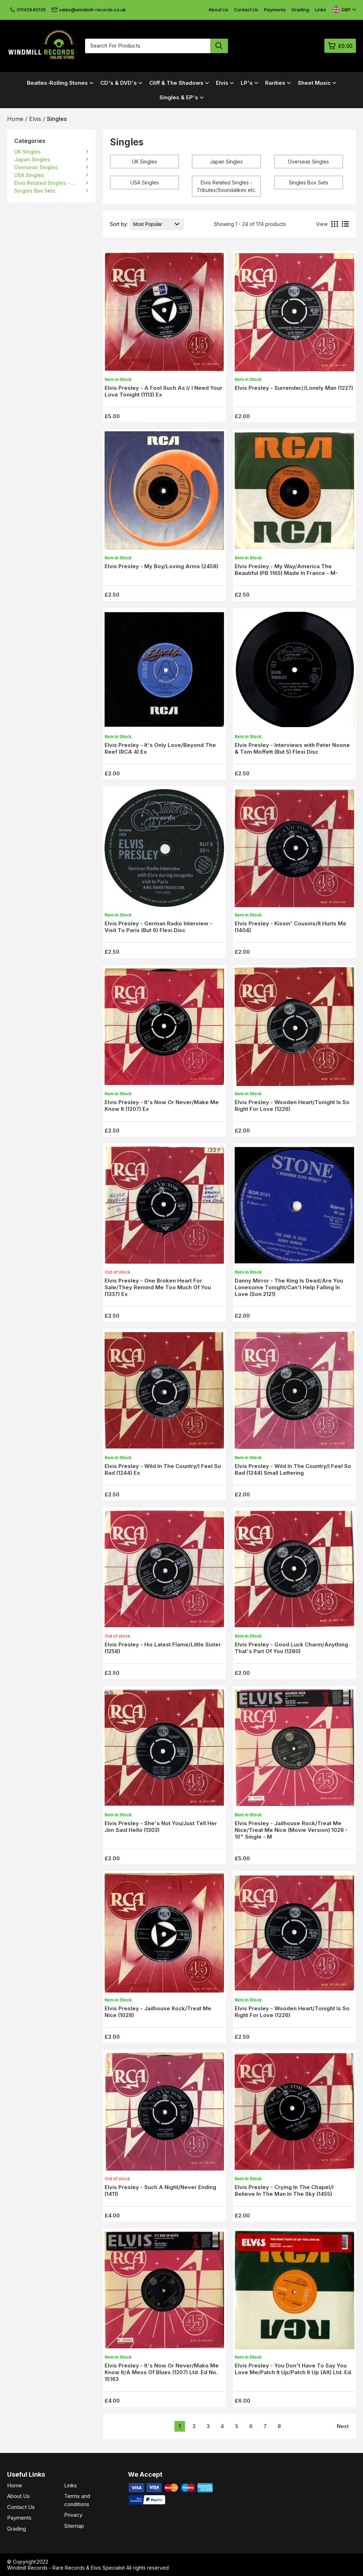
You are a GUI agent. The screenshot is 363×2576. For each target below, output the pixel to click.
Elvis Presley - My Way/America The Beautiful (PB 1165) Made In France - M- (286, 569)
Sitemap (74, 2525)
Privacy (73, 2514)
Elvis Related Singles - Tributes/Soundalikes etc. (46, 183)
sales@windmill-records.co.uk (89, 9)
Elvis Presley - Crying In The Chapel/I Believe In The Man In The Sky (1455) (284, 2190)
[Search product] (219, 46)
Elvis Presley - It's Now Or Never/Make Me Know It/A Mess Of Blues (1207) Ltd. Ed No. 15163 (162, 2372)
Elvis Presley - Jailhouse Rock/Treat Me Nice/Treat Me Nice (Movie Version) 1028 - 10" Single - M (291, 1830)
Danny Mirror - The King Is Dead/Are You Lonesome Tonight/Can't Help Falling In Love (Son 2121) (289, 1287)
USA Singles (29, 175)
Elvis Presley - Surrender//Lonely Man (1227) (294, 387)
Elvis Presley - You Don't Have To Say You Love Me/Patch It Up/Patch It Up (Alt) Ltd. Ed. (293, 2369)
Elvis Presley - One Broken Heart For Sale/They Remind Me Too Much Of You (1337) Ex (158, 1287)
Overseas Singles (36, 167)
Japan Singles (32, 159)
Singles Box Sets (34, 191)
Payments (275, 9)
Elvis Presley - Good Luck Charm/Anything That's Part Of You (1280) (291, 1648)
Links (320, 9)
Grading (300, 9)
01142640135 (28, 9)
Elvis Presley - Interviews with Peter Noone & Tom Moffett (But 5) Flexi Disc (292, 748)
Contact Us (246, 9)
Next (343, 2426)
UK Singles (27, 152)
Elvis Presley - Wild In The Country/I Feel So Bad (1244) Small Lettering (293, 1469)
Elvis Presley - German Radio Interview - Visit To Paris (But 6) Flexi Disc (158, 927)
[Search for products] (147, 46)
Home (14, 2485)
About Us (218, 9)
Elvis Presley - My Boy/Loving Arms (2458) (161, 566)
